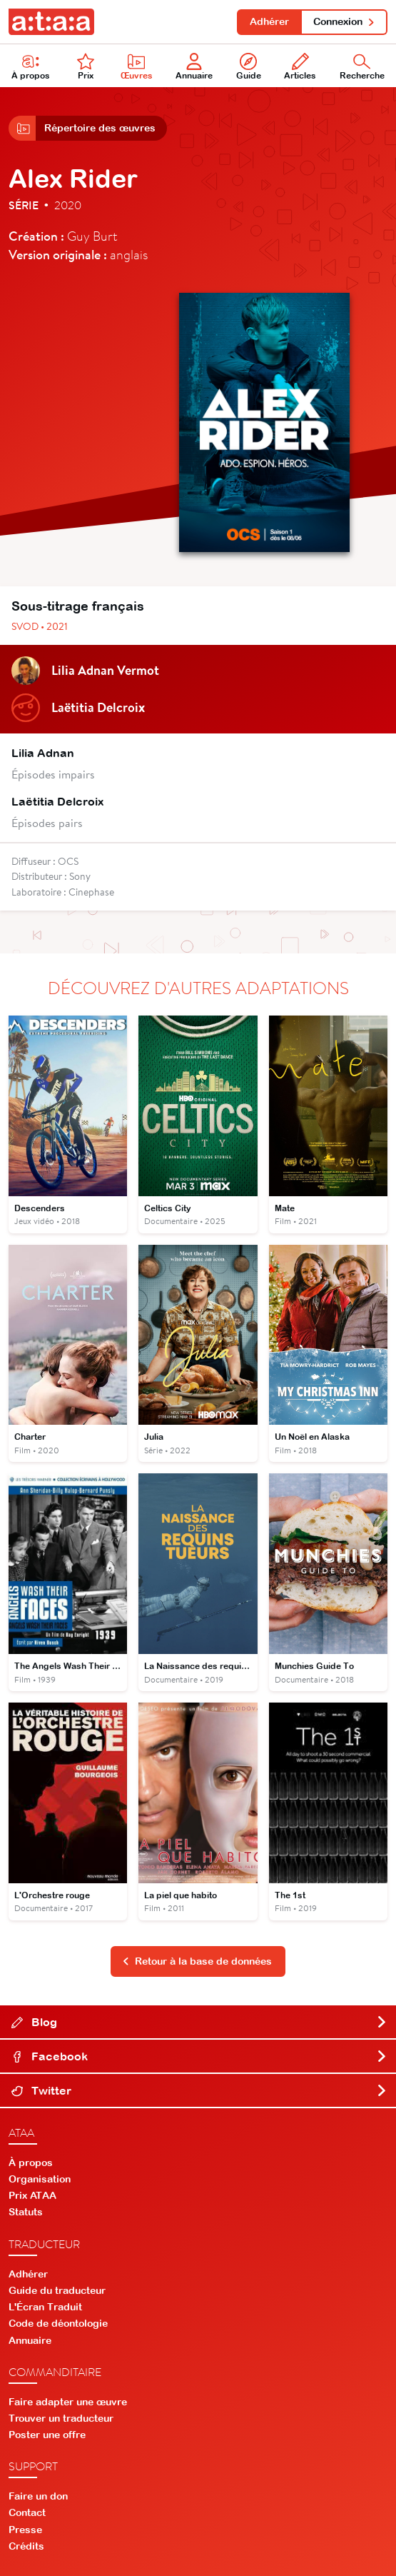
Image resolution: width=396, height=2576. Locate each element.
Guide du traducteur (57, 2290)
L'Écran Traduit (45, 2306)
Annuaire (194, 67)
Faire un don (38, 2496)
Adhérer (269, 21)
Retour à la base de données (197, 1961)
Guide (248, 67)
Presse (25, 2529)
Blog (199, 2021)
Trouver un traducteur (61, 2418)
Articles (300, 67)
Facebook (199, 2056)
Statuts (26, 2211)
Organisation (40, 2179)
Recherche (362, 67)
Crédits (26, 2546)
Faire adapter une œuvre (68, 2401)
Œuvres (137, 67)
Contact (27, 2512)
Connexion (344, 21)
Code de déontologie (58, 2323)
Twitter (199, 2090)
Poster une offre (47, 2434)
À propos (30, 67)
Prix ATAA (32, 2195)
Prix (85, 67)
